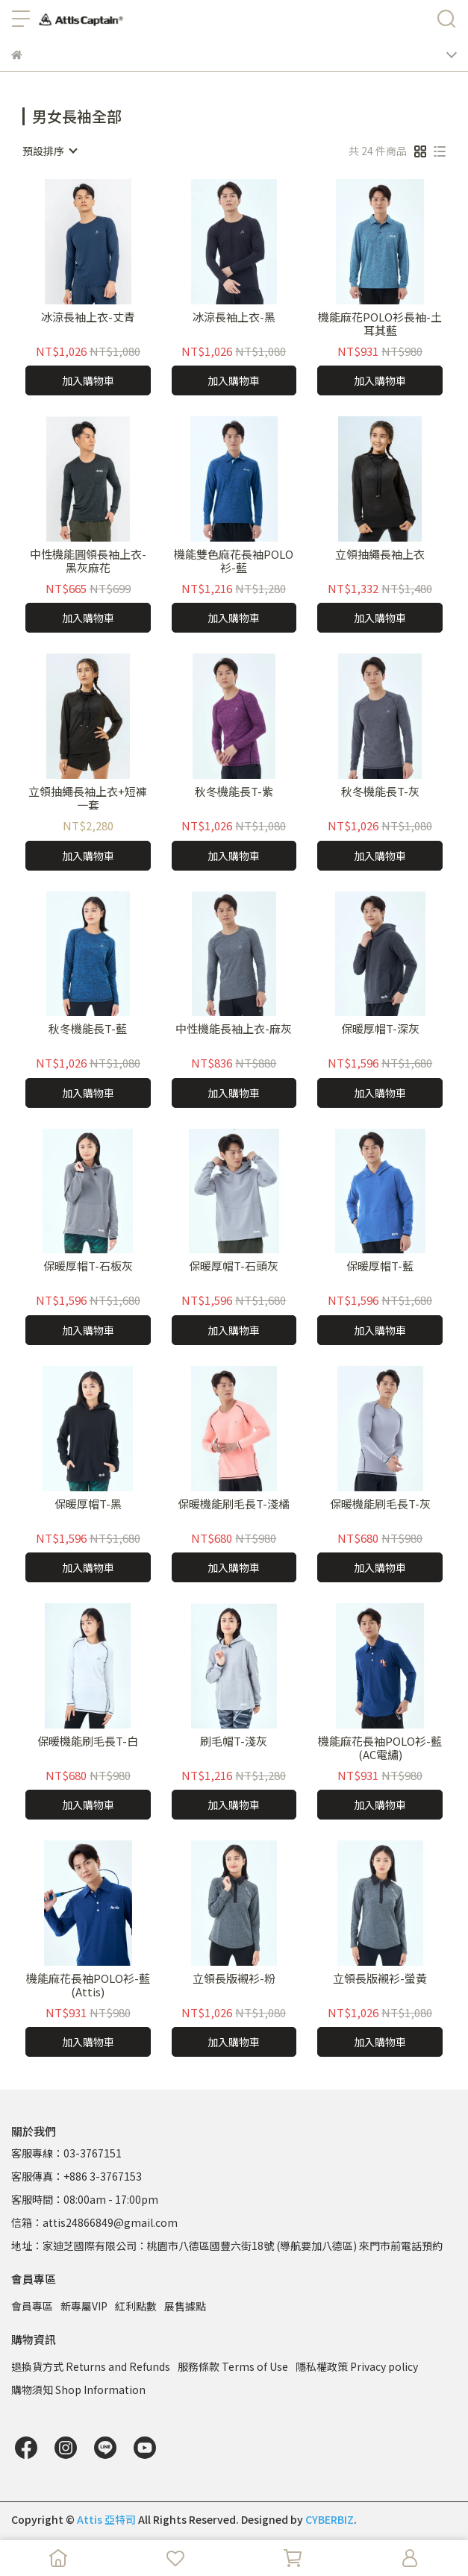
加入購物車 (88, 380)
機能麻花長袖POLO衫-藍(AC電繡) (380, 1747)
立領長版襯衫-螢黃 (380, 1979)
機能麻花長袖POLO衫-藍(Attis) (88, 1985)
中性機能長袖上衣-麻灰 (233, 1029)
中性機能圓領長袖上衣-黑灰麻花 (88, 561)
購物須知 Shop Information (78, 2389)
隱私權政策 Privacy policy (357, 2366)
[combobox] (49, 150)
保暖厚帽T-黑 (88, 1504)
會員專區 (32, 2305)
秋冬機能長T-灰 (380, 792)
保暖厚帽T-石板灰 (88, 1266)
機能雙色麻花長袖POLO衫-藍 (233, 561)
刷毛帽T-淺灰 (233, 1741)
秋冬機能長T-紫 (234, 792)
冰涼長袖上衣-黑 (234, 317)
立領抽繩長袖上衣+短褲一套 (87, 798)
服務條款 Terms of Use (233, 2366)
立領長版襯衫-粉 (234, 1979)
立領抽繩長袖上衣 (380, 555)
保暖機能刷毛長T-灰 (380, 1504)
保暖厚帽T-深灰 (380, 1029)
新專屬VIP (83, 2305)
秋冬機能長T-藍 (88, 1029)
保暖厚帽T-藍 (380, 1266)
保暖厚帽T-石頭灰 (233, 1266)
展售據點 (185, 2305)
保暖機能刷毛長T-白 (87, 1741)
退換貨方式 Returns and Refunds (90, 2366)
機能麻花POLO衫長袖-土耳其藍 (380, 323)
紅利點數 (136, 2305)
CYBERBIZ (329, 2519)
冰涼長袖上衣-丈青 (88, 317)
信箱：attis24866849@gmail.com (94, 2222)
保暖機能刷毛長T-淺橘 (234, 1504)
